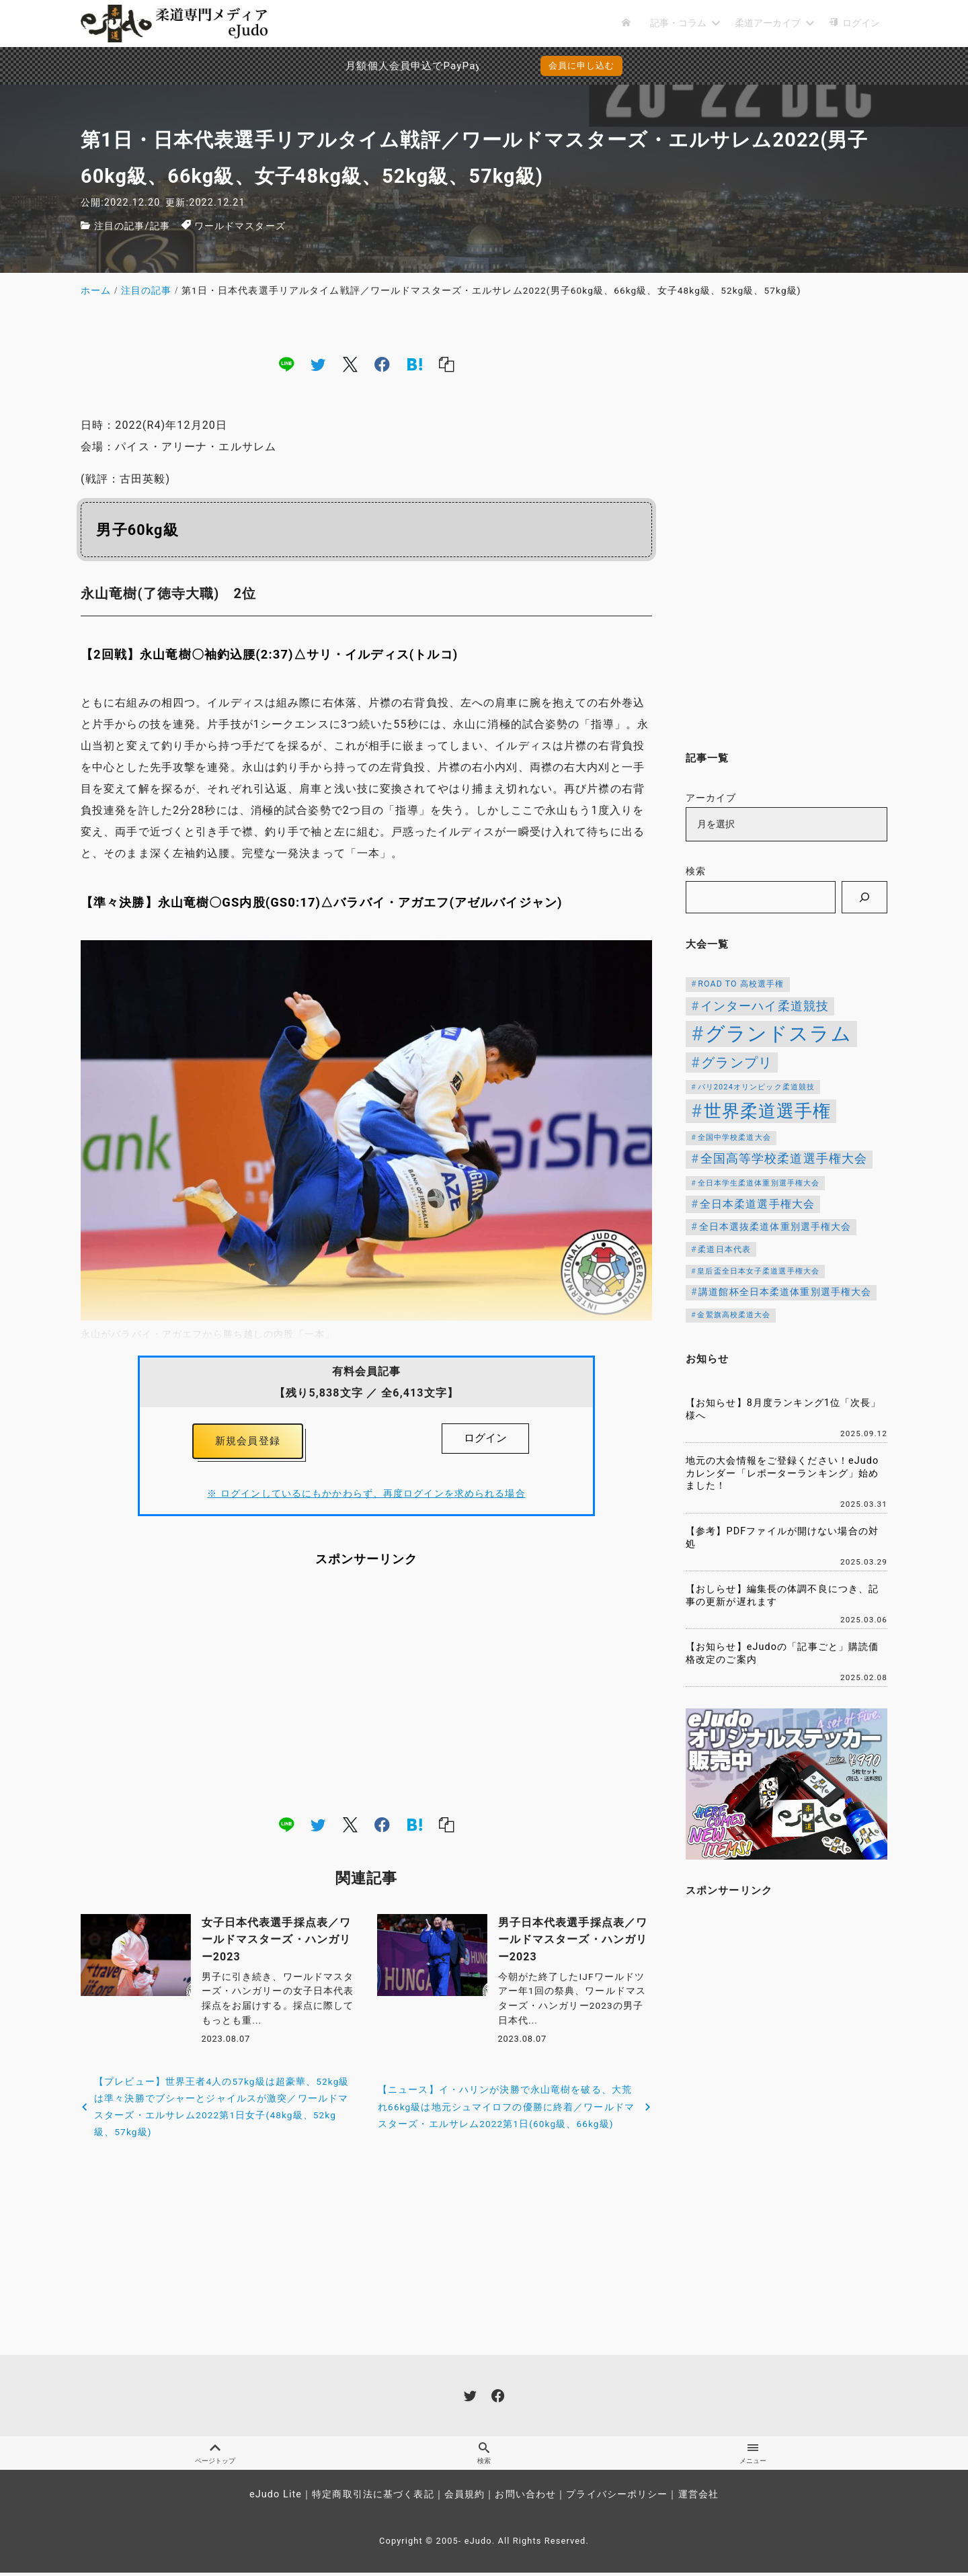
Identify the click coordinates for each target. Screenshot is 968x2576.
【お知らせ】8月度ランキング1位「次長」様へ (783, 1409)
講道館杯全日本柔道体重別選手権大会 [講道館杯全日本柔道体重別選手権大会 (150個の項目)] (784, 1291)
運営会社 (698, 2497)
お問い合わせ (525, 2497)
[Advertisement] (366, 1694)
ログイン (485, 1437)
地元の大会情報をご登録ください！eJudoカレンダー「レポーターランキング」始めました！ (782, 1473)
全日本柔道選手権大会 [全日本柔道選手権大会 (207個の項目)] (757, 1204)
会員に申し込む (582, 65)
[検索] (864, 897)
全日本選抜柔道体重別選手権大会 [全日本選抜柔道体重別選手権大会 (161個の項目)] (775, 1227)
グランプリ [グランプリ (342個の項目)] (736, 1062)
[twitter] (318, 363)
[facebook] (382, 363)
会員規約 (464, 2497)
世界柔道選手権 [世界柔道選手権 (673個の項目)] (768, 1111)
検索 (696, 871)
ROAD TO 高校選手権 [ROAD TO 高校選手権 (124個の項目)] (741, 984)
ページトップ (215, 2455)
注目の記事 (119, 226)
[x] (350, 363)
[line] (286, 363)
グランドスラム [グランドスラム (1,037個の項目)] (778, 1033)
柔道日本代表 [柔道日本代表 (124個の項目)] (724, 1249)
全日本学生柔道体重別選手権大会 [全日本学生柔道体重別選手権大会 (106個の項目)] (759, 1183)
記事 (160, 226)
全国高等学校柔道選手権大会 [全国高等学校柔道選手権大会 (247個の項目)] (784, 1158)
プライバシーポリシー (617, 2497)
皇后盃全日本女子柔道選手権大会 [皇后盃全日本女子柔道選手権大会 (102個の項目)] (758, 1271)
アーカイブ (711, 798)
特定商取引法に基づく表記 (373, 2497)
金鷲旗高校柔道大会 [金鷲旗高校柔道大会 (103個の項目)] (733, 1315)
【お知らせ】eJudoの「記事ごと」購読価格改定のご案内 (782, 1653)
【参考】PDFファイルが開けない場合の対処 (782, 1538)
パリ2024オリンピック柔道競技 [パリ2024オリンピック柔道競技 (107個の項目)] (756, 1087)
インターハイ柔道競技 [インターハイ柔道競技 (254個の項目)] (764, 1006)
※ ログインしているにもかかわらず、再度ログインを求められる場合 (366, 1497)
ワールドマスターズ (240, 226)
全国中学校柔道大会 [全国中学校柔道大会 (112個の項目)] (734, 1137)
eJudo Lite (275, 2497)
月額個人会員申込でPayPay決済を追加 (369, 66)
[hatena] (414, 363)
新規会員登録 (247, 1442)
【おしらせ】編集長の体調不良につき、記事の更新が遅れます (782, 1595)
